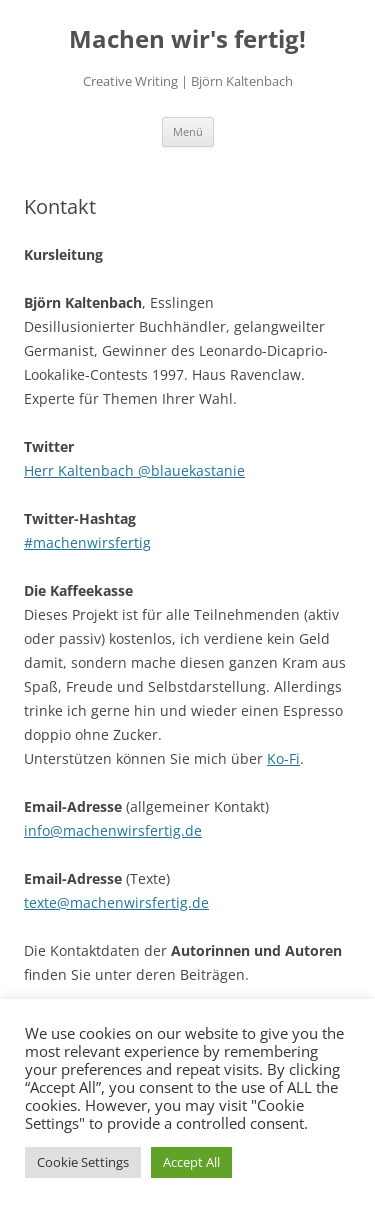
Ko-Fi (283, 758)
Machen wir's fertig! (187, 39)
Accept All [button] (191, 1162)
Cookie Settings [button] (83, 1162)
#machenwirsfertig (87, 542)
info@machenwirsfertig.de (113, 830)
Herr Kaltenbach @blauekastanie (134, 470)
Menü (188, 131)
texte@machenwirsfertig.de (116, 902)
